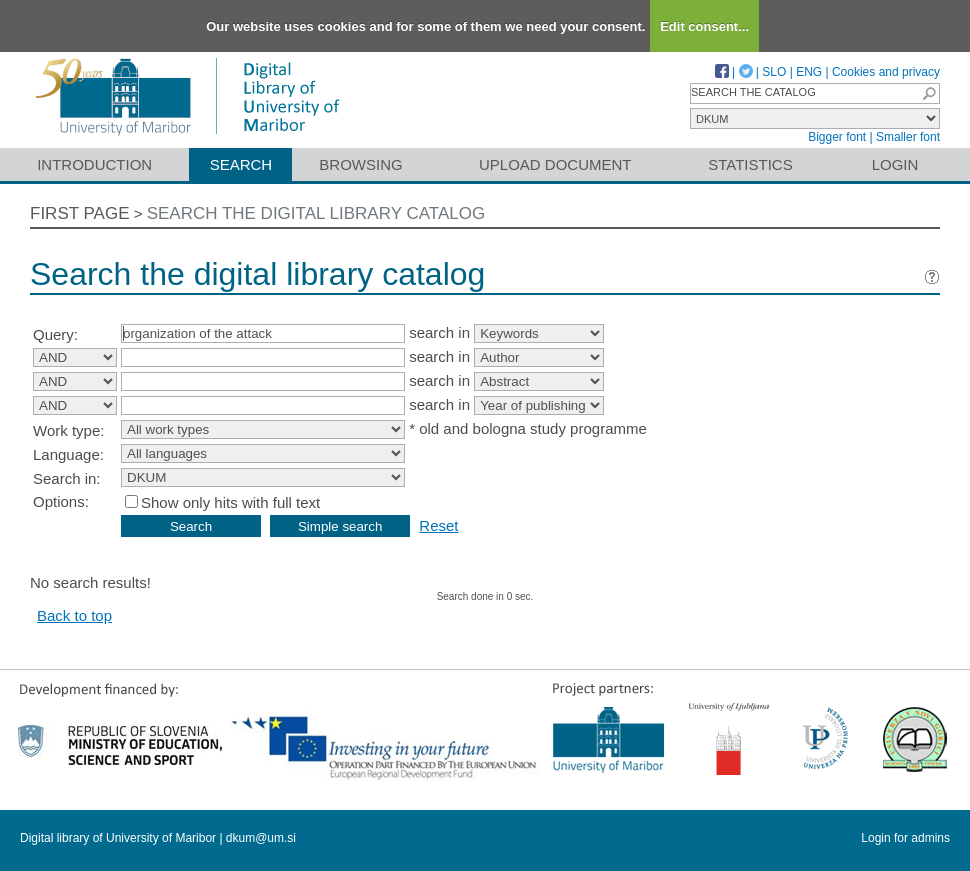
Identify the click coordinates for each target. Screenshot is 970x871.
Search (241, 164)
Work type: (68, 430)
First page (80, 213)
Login (895, 164)
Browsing (360, 164)
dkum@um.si (261, 838)
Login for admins (905, 838)
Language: (68, 454)
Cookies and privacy (886, 72)
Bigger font (837, 137)
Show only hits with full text (230, 502)
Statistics (750, 164)
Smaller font (908, 137)
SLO (774, 72)
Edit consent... (704, 26)
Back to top (74, 615)
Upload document (555, 164)
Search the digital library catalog (316, 213)
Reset (438, 525)
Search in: (67, 478)
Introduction (94, 164)
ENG (809, 72)
